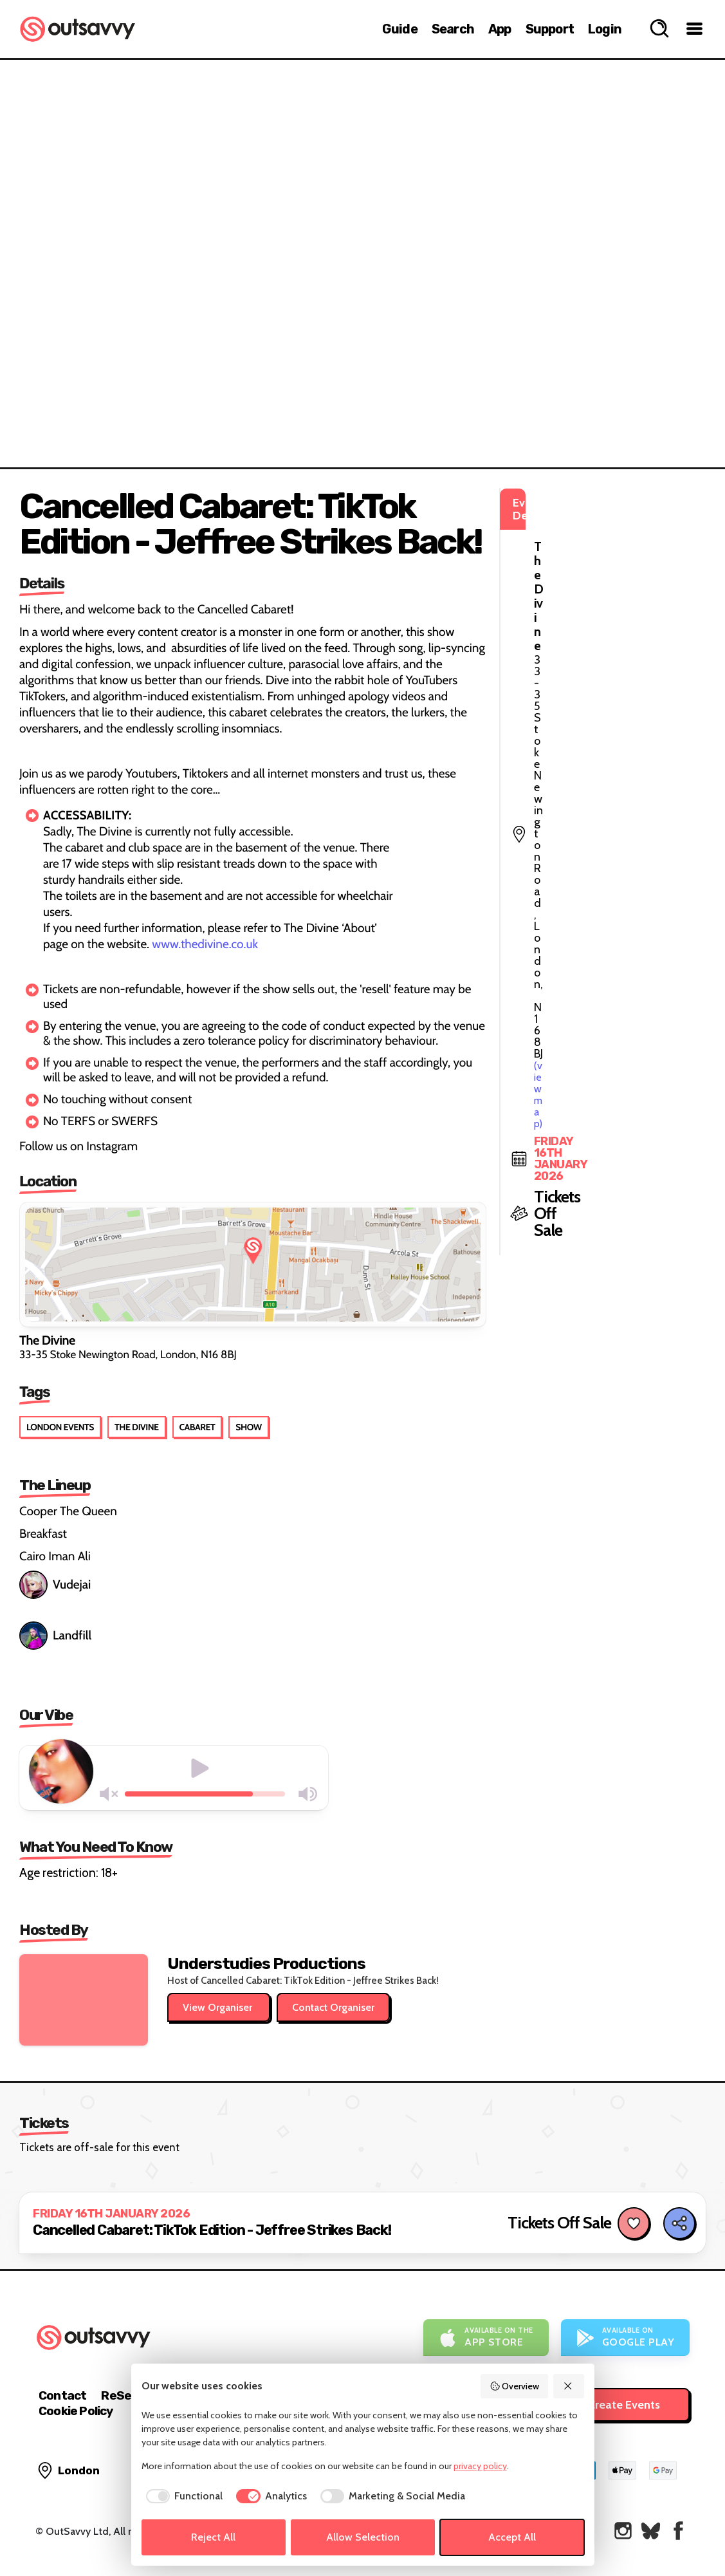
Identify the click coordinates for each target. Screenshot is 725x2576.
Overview (515, 2386)
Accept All (512, 2537)
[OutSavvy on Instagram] (623, 2530)
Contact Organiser (333, 2007)
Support (550, 29)
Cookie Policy (76, 2410)
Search (453, 29)
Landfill (55, 1635)
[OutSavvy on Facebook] (678, 2530)
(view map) (643, 560)
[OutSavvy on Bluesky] (650, 2530)
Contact (62, 2395)
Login (604, 29)
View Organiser (219, 2007)
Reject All (213, 2537)
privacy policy (480, 2466)
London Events (60, 1427)
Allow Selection (362, 2537)
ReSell (118, 2395)
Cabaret (197, 1427)
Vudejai (55, 1585)
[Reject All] (568, 2386)
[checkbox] (182, 2496)
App (499, 29)
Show (248, 1427)
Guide (400, 29)
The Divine (137, 1427)
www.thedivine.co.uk (205, 944)
